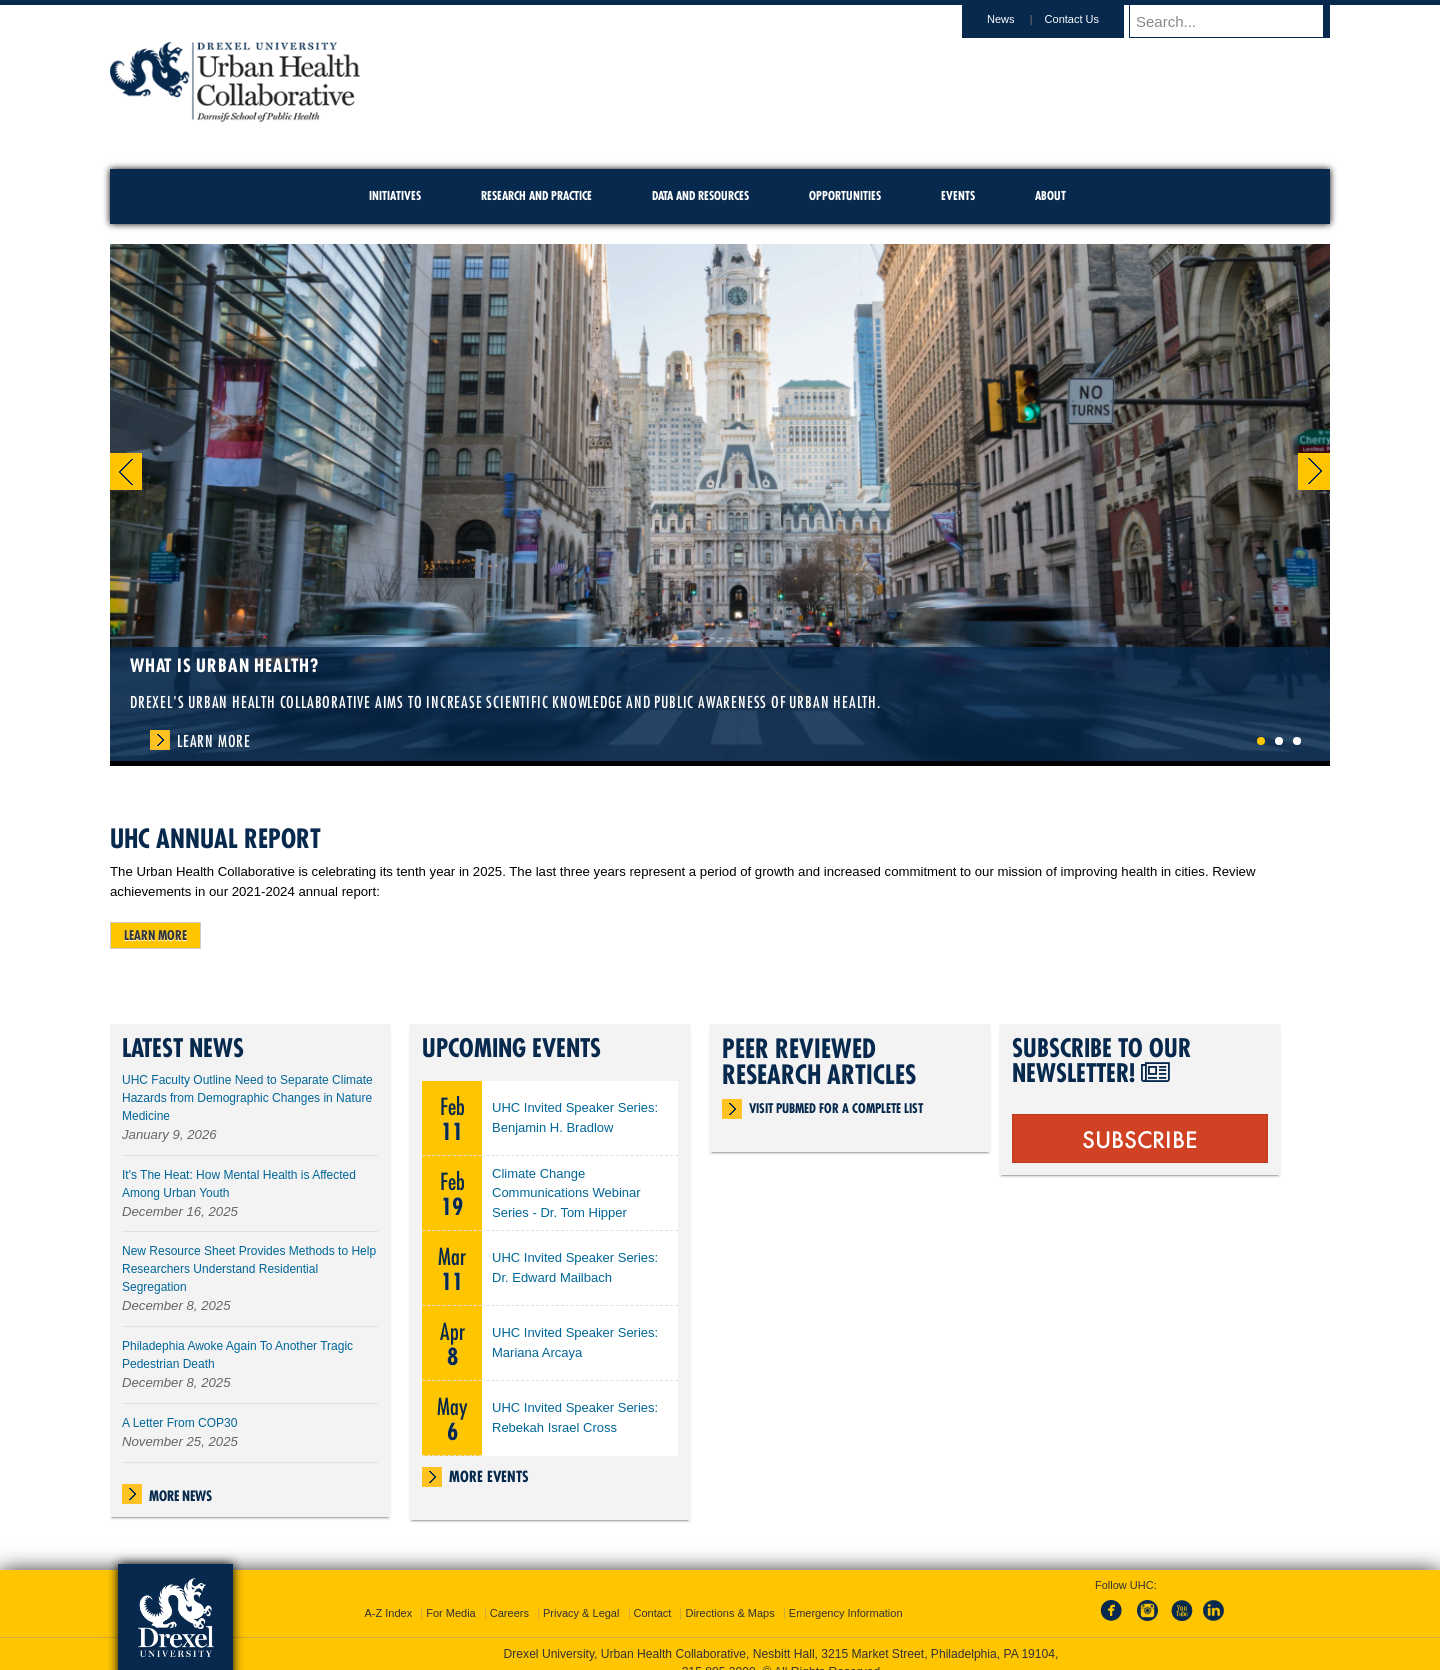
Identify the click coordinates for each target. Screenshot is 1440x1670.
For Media (451, 1595)
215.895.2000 (719, 1654)
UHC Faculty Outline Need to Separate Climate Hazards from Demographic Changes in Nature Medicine (247, 1098)
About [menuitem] (1050, 195)
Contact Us (1091, 19)
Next (1314, 471)
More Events (489, 1476)
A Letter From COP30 (179, 1423)
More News (180, 1496)
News (1020, 19)
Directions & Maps (729, 1595)
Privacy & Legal (581, 1595)
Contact (653, 1595)
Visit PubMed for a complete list (836, 1108)
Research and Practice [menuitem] (536, 195)
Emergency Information (846, 1595)
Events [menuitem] (958, 195)
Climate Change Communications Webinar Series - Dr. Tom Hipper (566, 1193)
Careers (509, 1595)
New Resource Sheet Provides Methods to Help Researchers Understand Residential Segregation (249, 1269)
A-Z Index (388, 1595)
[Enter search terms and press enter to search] (1239, 21)
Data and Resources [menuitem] (700, 195)
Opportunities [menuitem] (845, 195)
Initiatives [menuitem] (395, 195)
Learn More (214, 741)
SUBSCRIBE (1140, 1138)
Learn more (155, 935)
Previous (126, 471)
